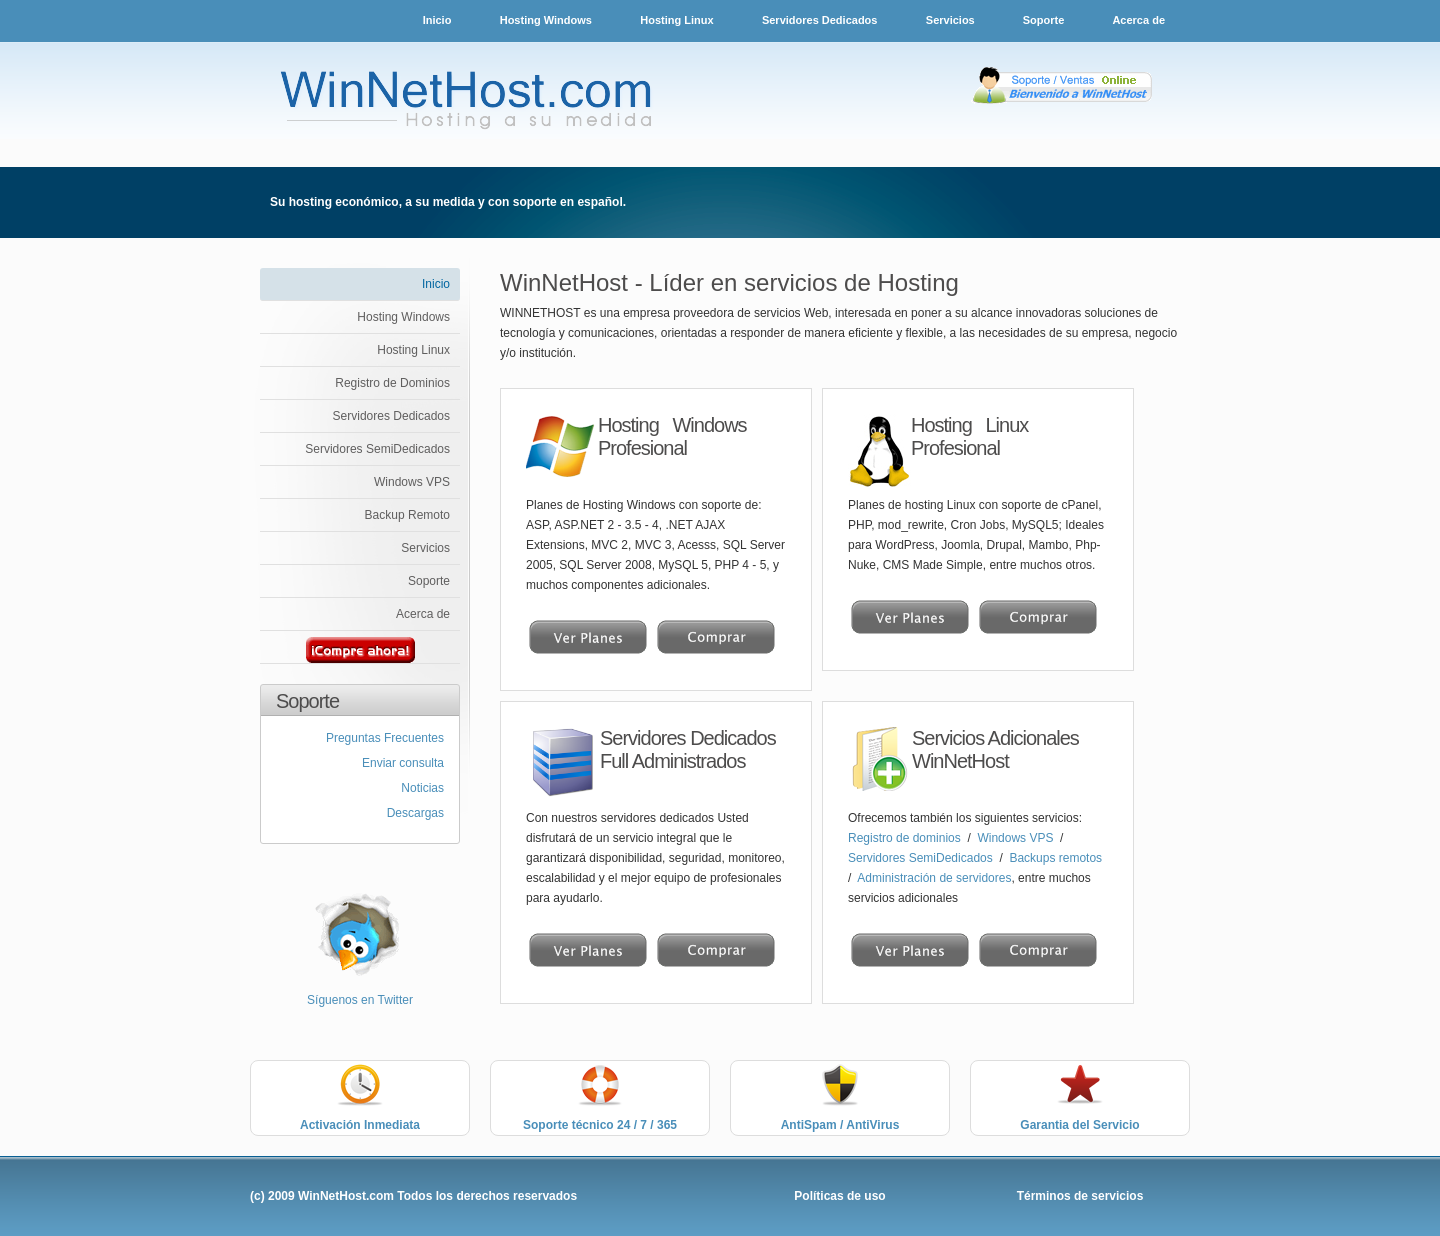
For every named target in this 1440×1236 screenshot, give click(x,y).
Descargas (415, 813)
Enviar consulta (403, 763)
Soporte (1045, 20)
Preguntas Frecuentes (385, 738)
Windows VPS (412, 482)
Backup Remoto (407, 515)
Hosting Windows (546, 20)
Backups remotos (1055, 858)
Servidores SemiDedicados (377, 449)
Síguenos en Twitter (360, 1000)
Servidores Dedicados (820, 20)
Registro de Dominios (392, 383)
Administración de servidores (934, 878)
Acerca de (1138, 20)
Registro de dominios (906, 838)
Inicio (437, 20)
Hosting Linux (676, 20)
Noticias (422, 788)
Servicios (952, 20)
